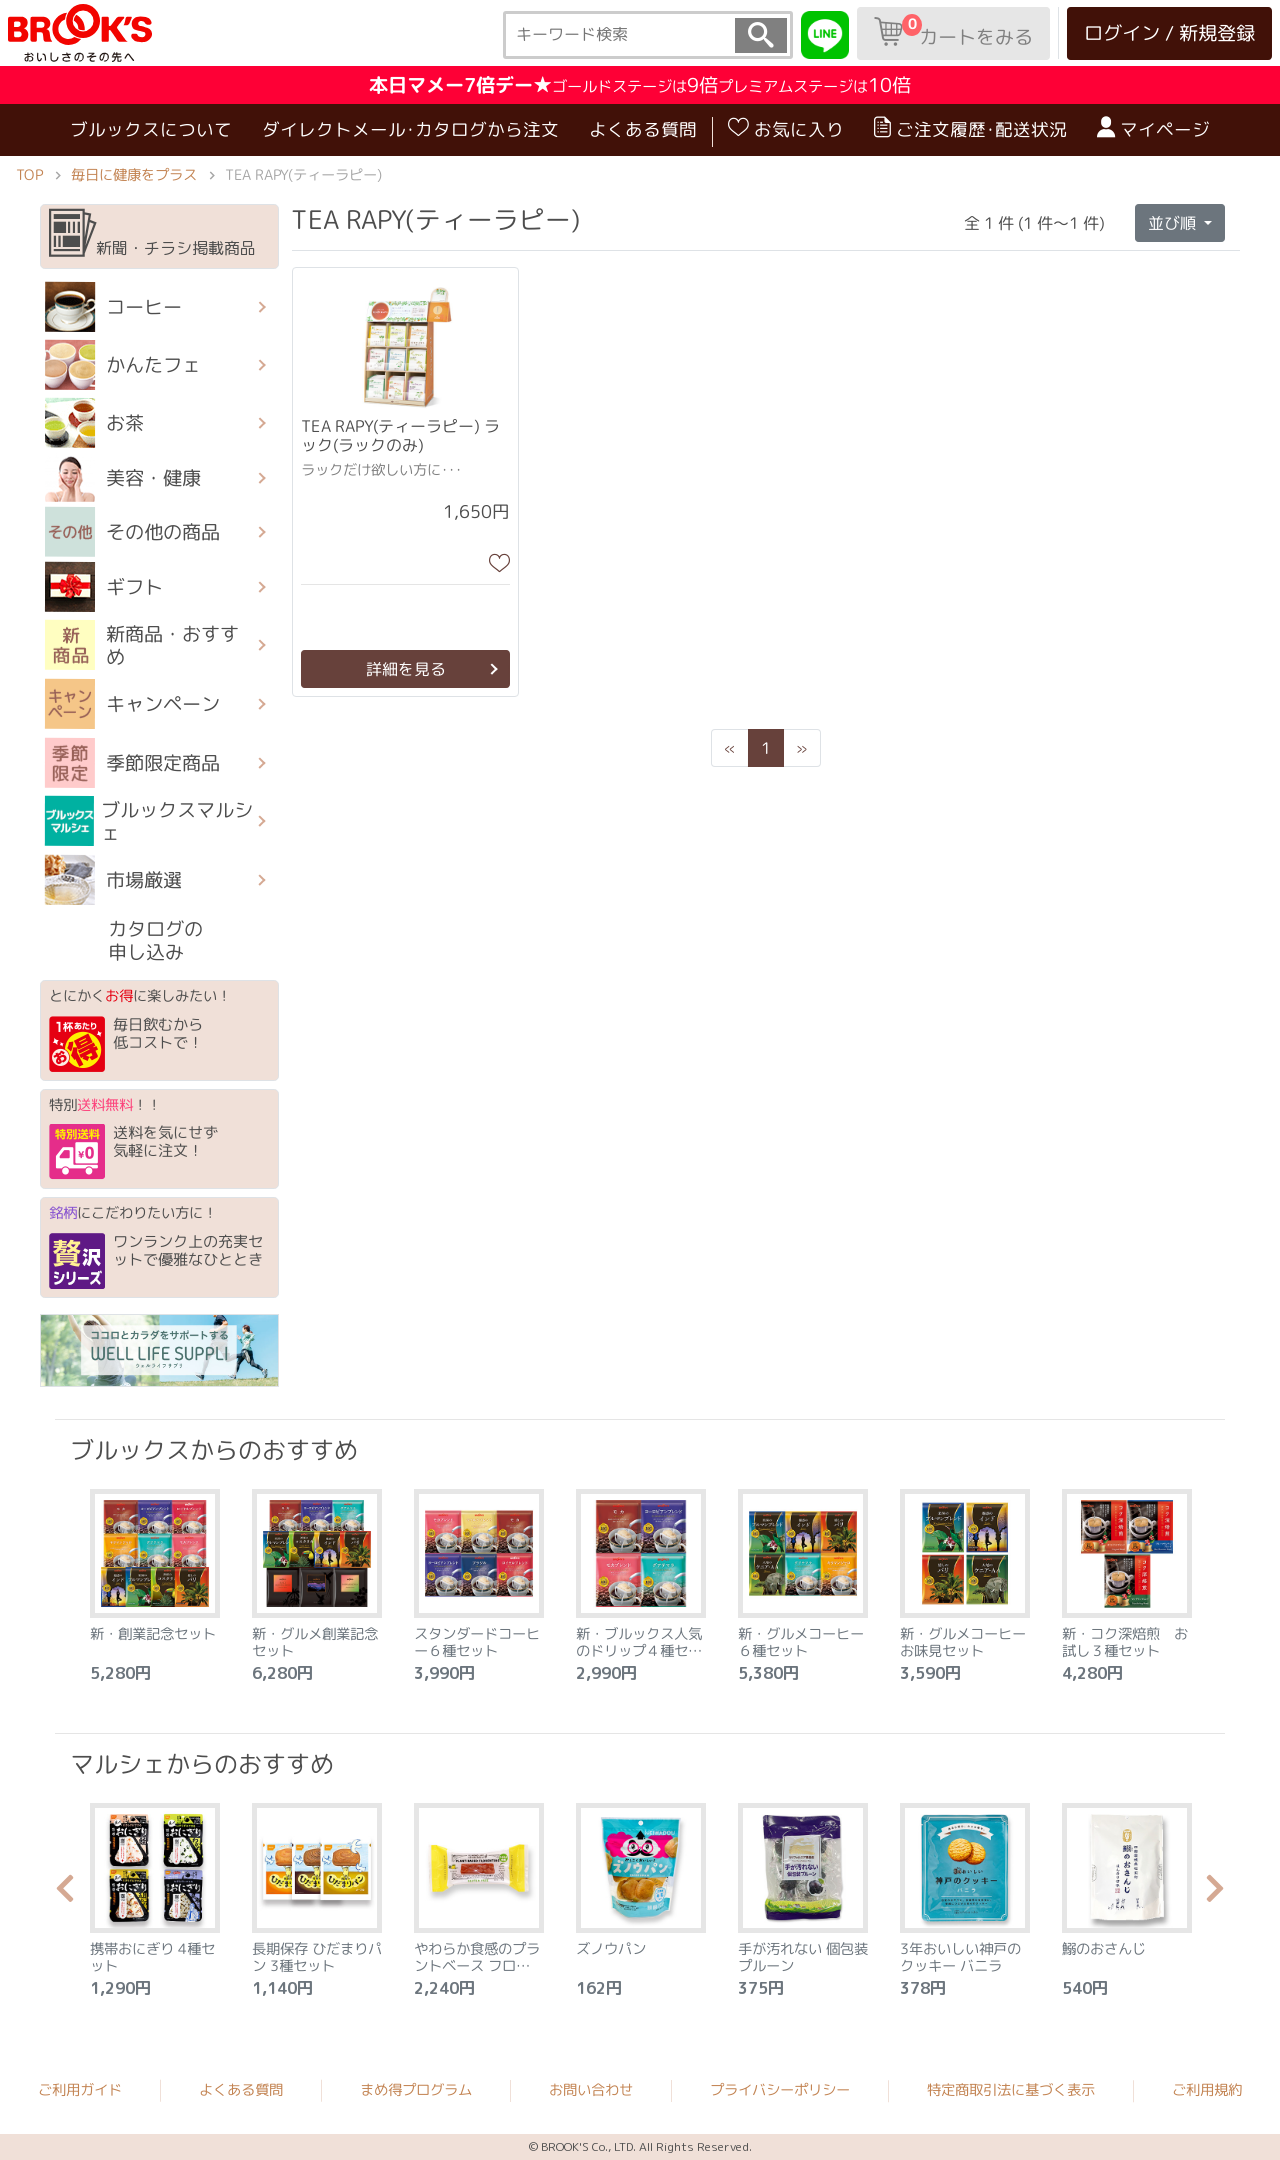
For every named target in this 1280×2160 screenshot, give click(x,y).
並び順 (1174, 222)
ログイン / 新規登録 (1169, 32)
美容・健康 (123, 478)
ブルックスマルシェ (149, 821)
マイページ (1153, 129)
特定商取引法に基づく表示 (1011, 2090)
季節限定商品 (132, 762)
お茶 (94, 423)
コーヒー (113, 307)
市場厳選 (113, 880)
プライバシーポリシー (780, 2090)
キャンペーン (132, 704)
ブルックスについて (151, 129)
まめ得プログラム (416, 2090)
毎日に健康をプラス (134, 175)
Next (1215, 1894)
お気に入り (786, 129)
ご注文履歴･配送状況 (970, 129)
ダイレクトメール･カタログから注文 (410, 129)
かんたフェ (123, 365)
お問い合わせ (591, 2090)
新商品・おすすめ (142, 645)
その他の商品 (132, 532)
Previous (65, 1894)
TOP (29, 175)
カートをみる (953, 32)
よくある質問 (643, 129)
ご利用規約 (1207, 2090)
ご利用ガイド (80, 2090)
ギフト (104, 587)
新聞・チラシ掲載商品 (152, 234)
